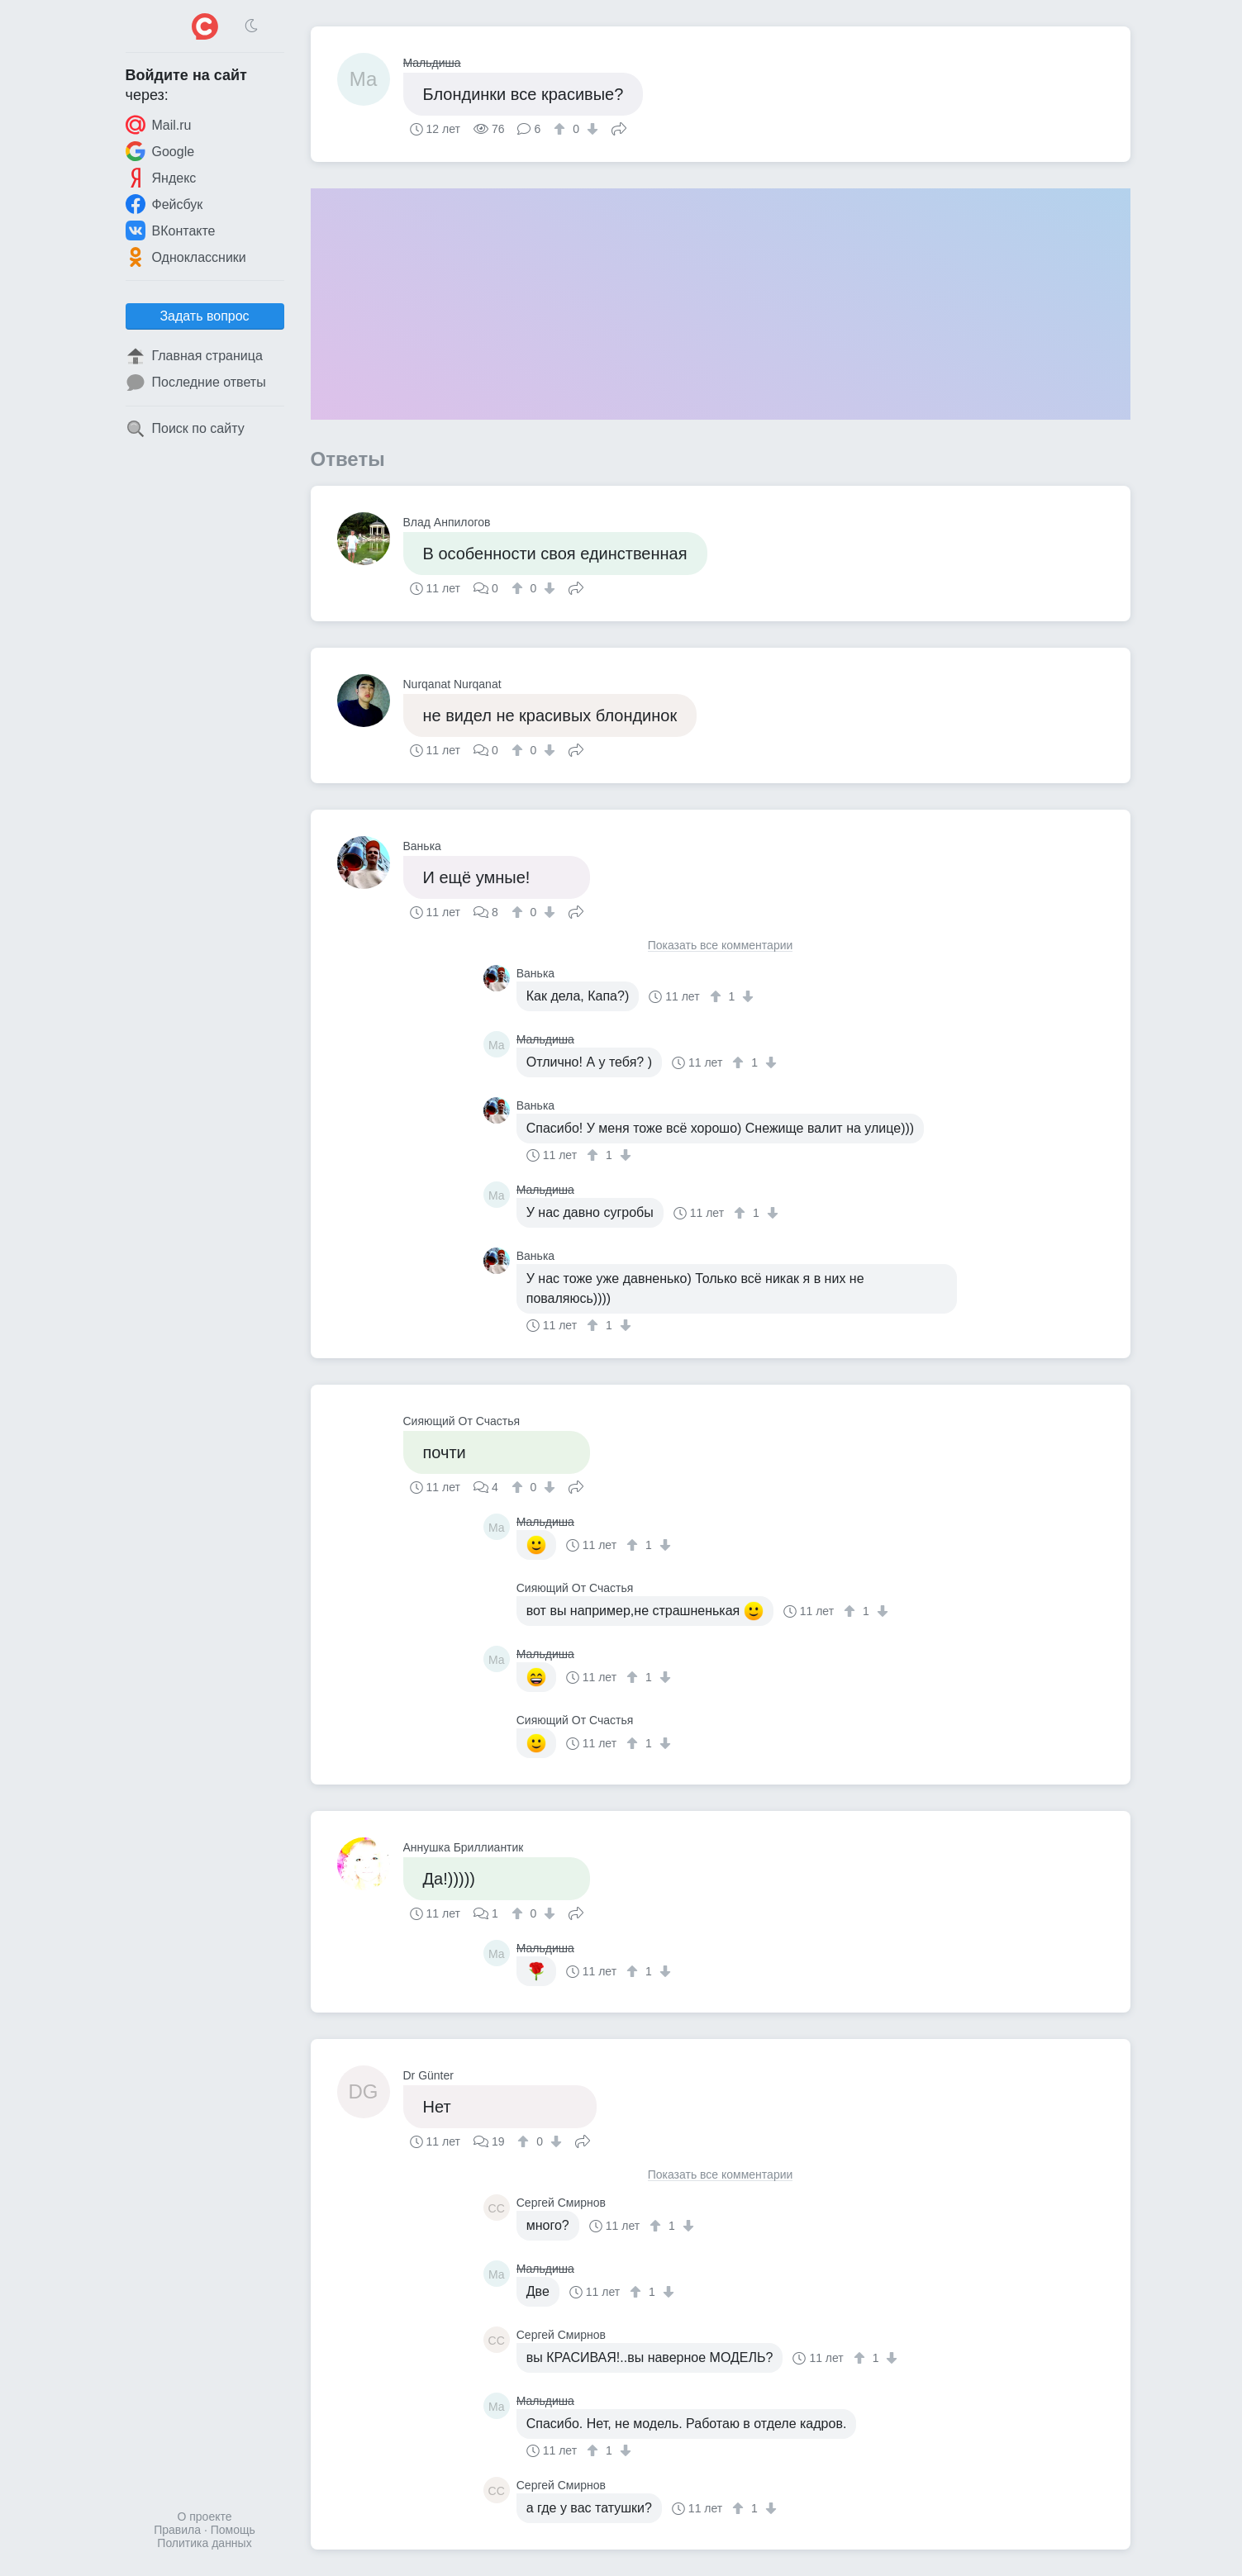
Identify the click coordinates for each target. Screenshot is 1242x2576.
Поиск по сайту (185, 429)
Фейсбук (164, 204)
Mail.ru (159, 125)
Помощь (233, 2529)
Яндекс (161, 178)
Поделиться (619, 127)
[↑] (561, 128)
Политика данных (204, 2543)
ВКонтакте (171, 230)
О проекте (204, 2516)
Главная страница (194, 356)
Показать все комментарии (720, 945)
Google (160, 151)
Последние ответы (196, 382)
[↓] (590, 128)
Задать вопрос (204, 316)
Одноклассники (186, 257)
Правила (177, 2529)
